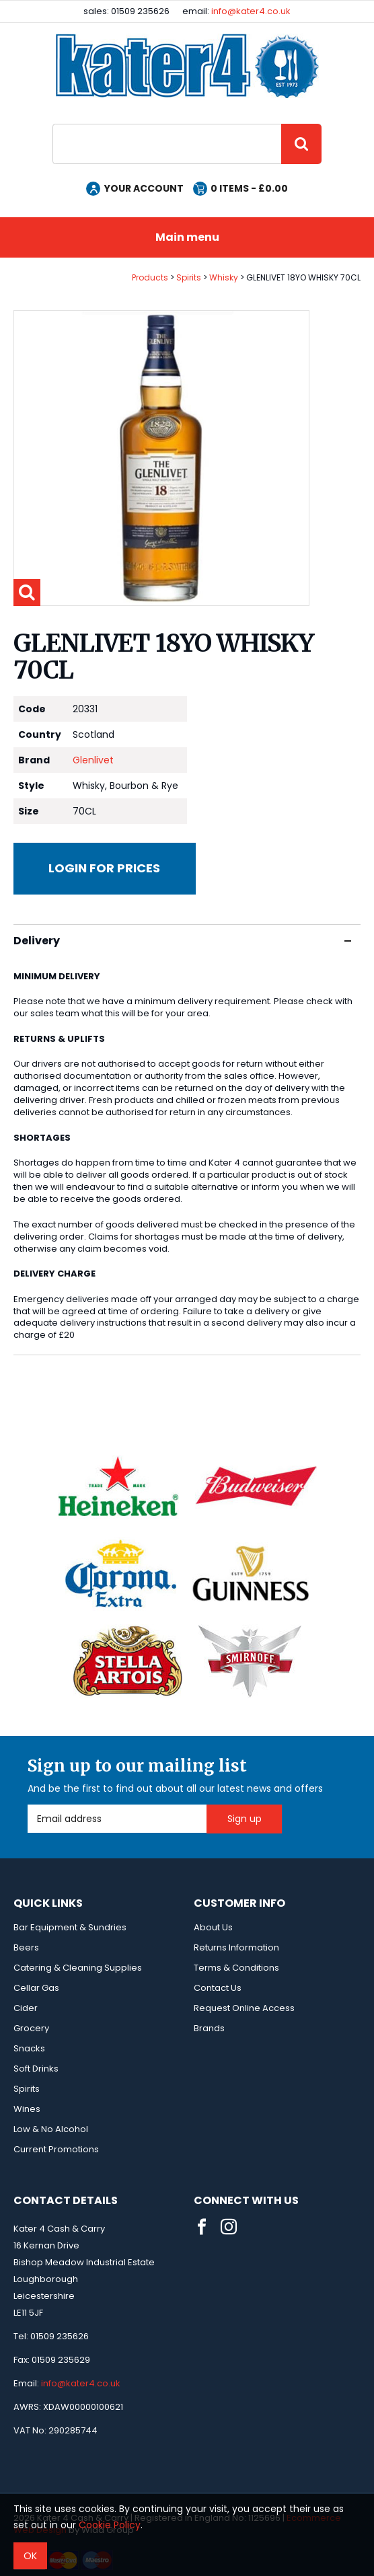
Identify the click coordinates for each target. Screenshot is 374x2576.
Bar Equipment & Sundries (69, 1927)
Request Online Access (244, 2008)
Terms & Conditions (236, 1967)
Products (150, 277)
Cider (25, 2008)
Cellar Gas (36, 1987)
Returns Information (236, 1947)
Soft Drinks (36, 2068)
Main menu (187, 237)
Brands (209, 2028)
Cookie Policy (110, 2525)
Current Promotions (56, 2149)
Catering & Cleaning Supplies (77, 1967)
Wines (26, 2109)
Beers (26, 1947)
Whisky (223, 277)
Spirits (188, 277)
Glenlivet (93, 760)
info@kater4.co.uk (251, 11)
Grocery (31, 2028)
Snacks (29, 2048)
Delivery (182, 940)
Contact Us (217, 1987)
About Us (213, 1927)
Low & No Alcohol (50, 2129)
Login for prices (104, 868)
